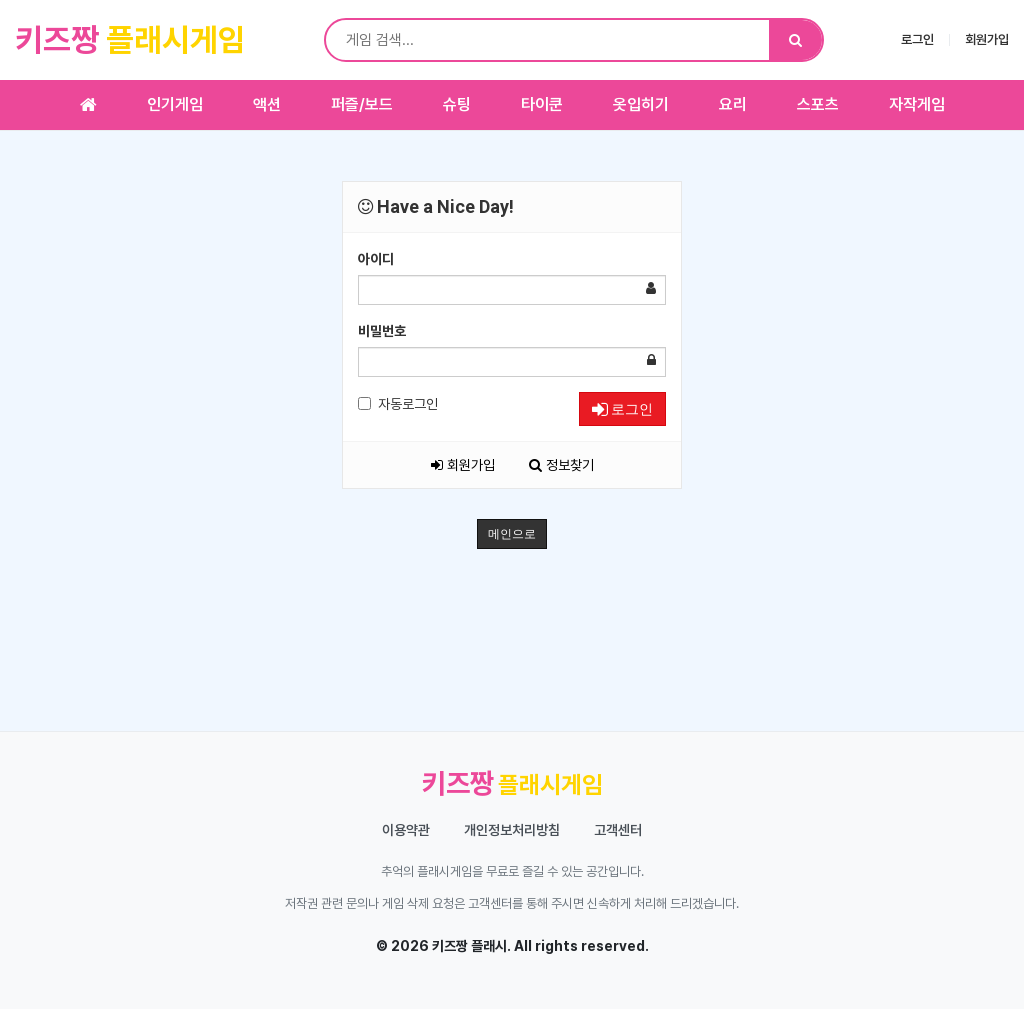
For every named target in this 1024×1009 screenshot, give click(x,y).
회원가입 (987, 39)
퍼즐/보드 (362, 104)
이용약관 (406, 830)
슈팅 (457, 104)
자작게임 (917, 104)
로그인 (917, 39)
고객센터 (618, 830)
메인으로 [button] (512, 534)
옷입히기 (641, 104)
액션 (267, 104)
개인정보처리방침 (512, 830)
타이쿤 (542, 104)
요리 (733, 104)
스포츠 (818, 104)
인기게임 (175, 104)
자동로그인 (398, 404)
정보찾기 (561, 465)
